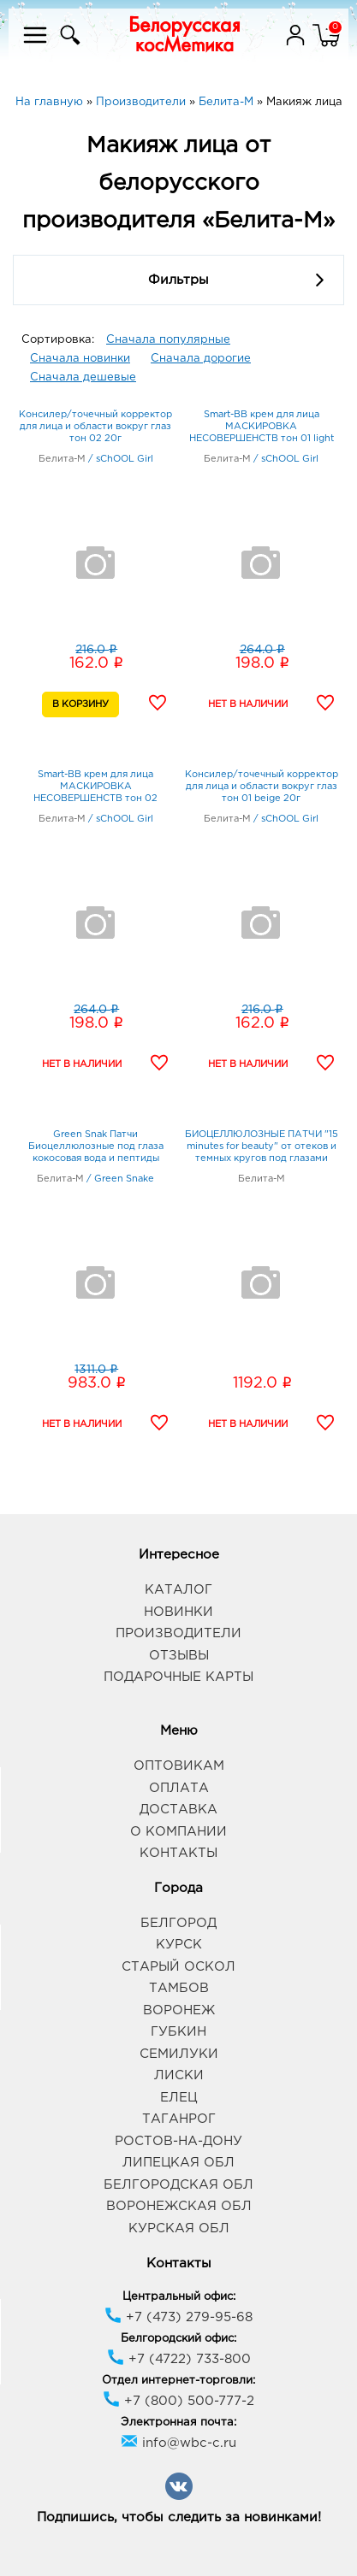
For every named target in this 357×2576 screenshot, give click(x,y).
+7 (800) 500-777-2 (178, 2401)
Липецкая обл (178, 2162)
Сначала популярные (168, 340)
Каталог (178, 1589)
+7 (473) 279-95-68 (178, 2317)
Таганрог (179, 2119)
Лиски (179, 2075)
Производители (178, 1633)
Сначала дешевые (83, 377)
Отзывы (179, 1655)
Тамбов (179, 1988)
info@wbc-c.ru (178, 2443)
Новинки (178, 1612)
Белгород (178, 1923)
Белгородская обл (178, 2184)
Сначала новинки (80, 358)
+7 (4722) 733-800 (179, 2359)
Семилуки (179, 2054)
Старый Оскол (178, 1966)
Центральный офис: (178, 2297)
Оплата (179, 1788)
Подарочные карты (178, 1677)
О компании (178, 1831)
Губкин (178, 2031)
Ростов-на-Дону (178, 2141)
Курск (179, 1944)
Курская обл (178, 2228)
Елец (178, 2097)
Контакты (178, 1853)
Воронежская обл (179, 2206)
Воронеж (179, 2010)
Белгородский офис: (178, 2338)
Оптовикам (179, 1765)
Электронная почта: (178, 2422)
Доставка (178, 1809)
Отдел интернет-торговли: (178, 2380)
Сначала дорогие (201, 358)
